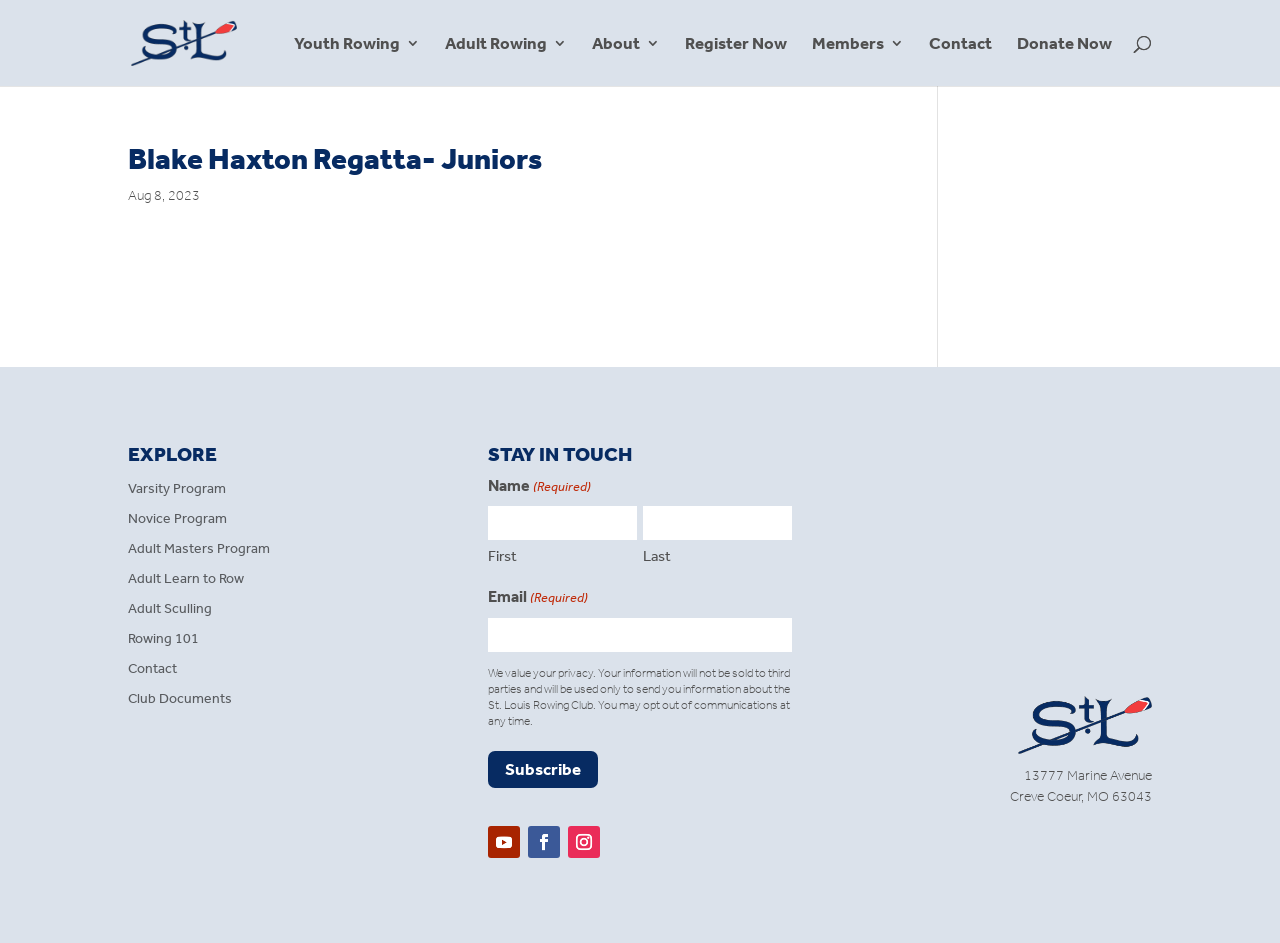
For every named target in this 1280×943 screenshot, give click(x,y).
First (502, 556)
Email (538, 598)
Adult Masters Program (199, 549)
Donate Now (1064, 44)
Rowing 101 (163, 639)
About (616, 44)
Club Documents (180, 699)
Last (657, 556)
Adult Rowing (496, 44)
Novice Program (177, 519)
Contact (960, 44)
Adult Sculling (170, 609)
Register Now (736, 44)
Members (848, 44)
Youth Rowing (347, 44)
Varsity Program (177, 489)
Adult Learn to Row (186, 579)
